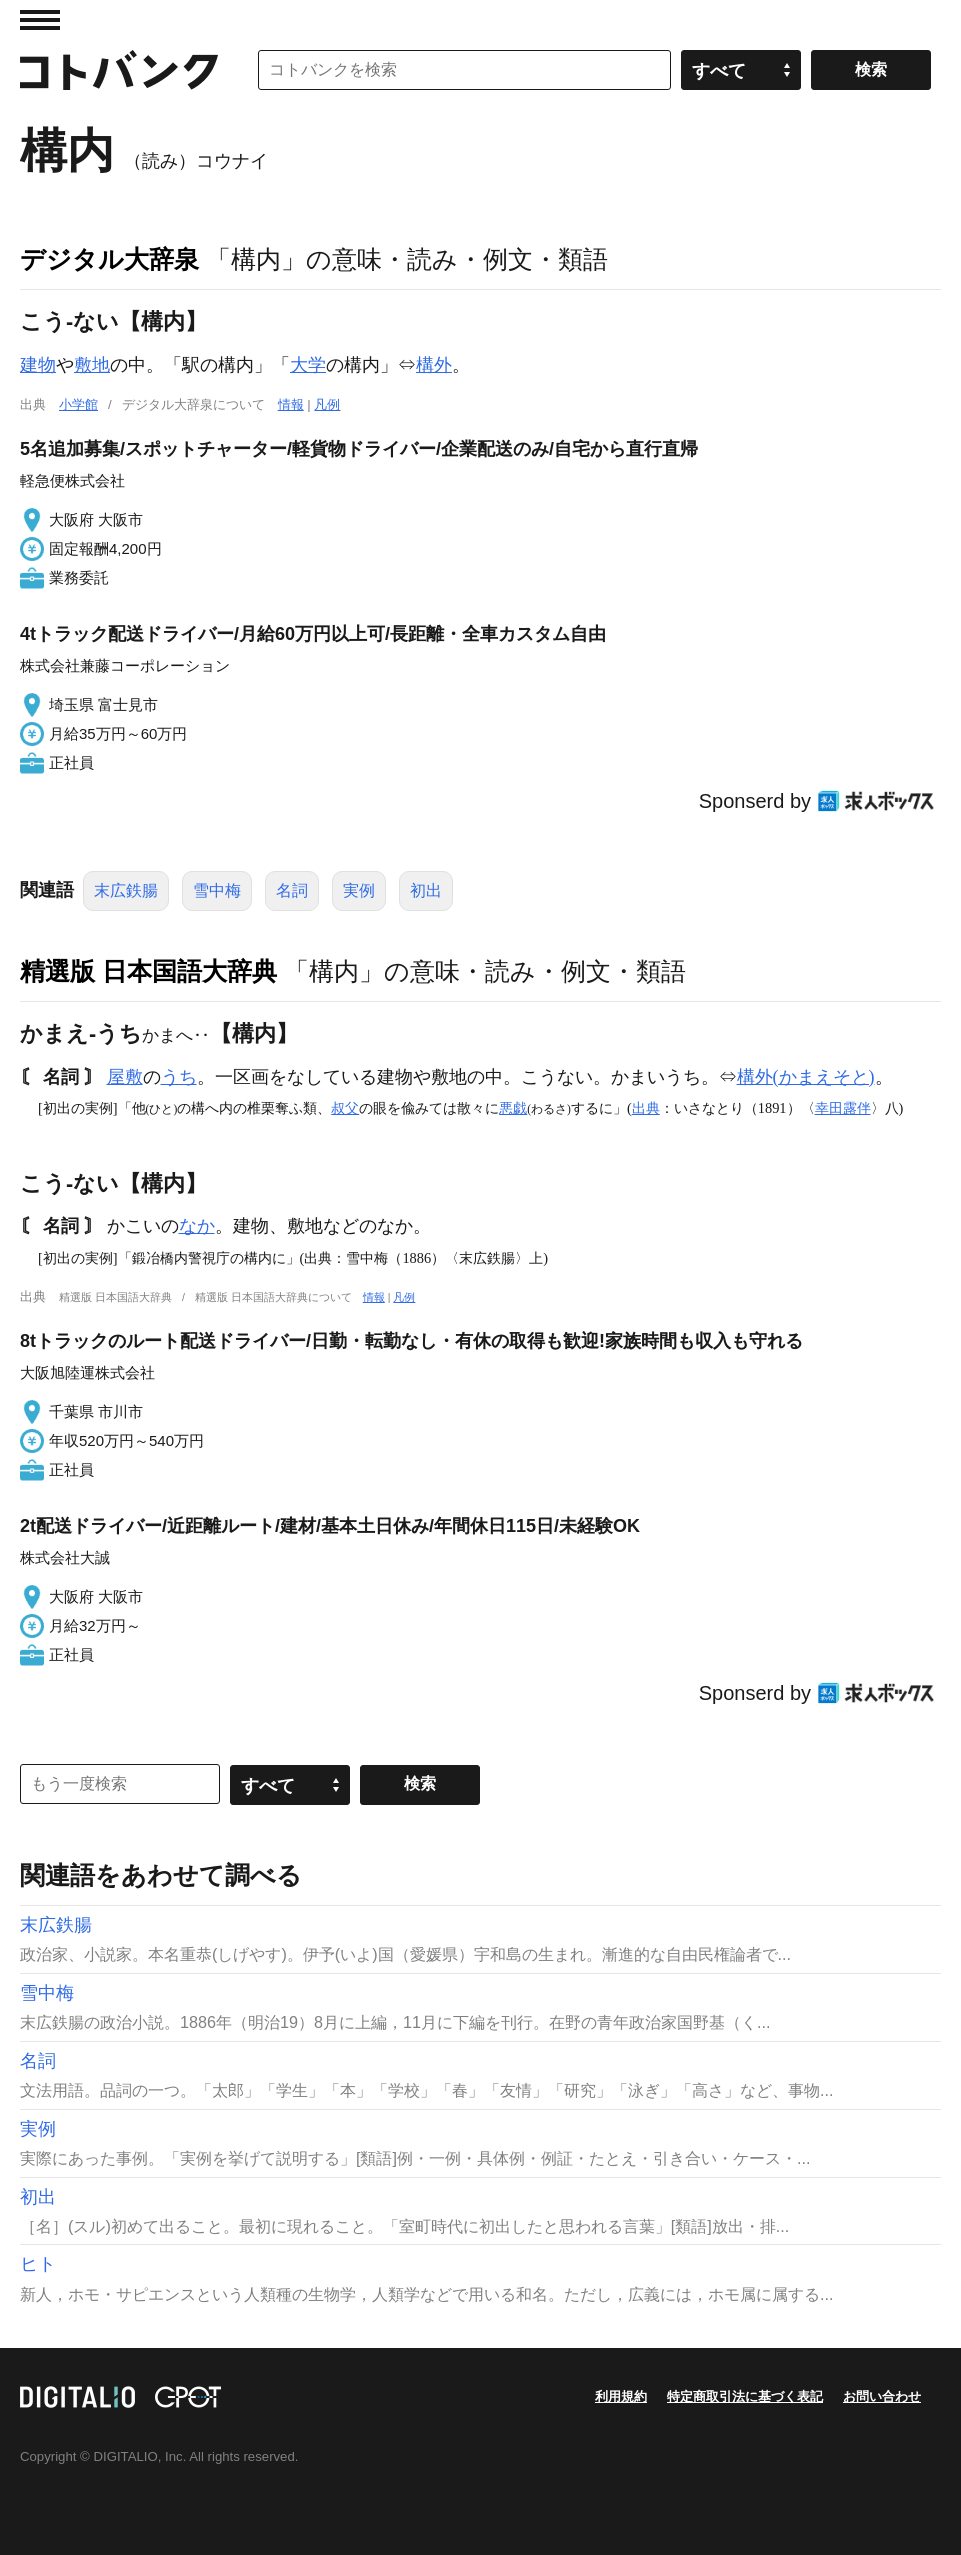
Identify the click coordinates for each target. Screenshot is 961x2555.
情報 (291, 404)
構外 (434, 365)
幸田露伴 (843, 1108)
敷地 (92, 365)
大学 (308, 365)
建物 (38, 365)
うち (179, 1077)
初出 (426, 890)
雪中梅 (217, 890)
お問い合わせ (882, 2396)
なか (197, 1226)
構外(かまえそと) (806, 1077)
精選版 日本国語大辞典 (148, 971)
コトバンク (119, 70)
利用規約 (621, 2396)
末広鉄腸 (126, 890)
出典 (646, 1108)
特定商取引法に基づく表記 (745, 2396)
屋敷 (125, 1077)
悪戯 (513, 1108)
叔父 (345, 1108)
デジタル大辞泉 (109, 259)
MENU (40, 20)
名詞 (292, 890)
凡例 (327, 404)
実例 (359, 890)
